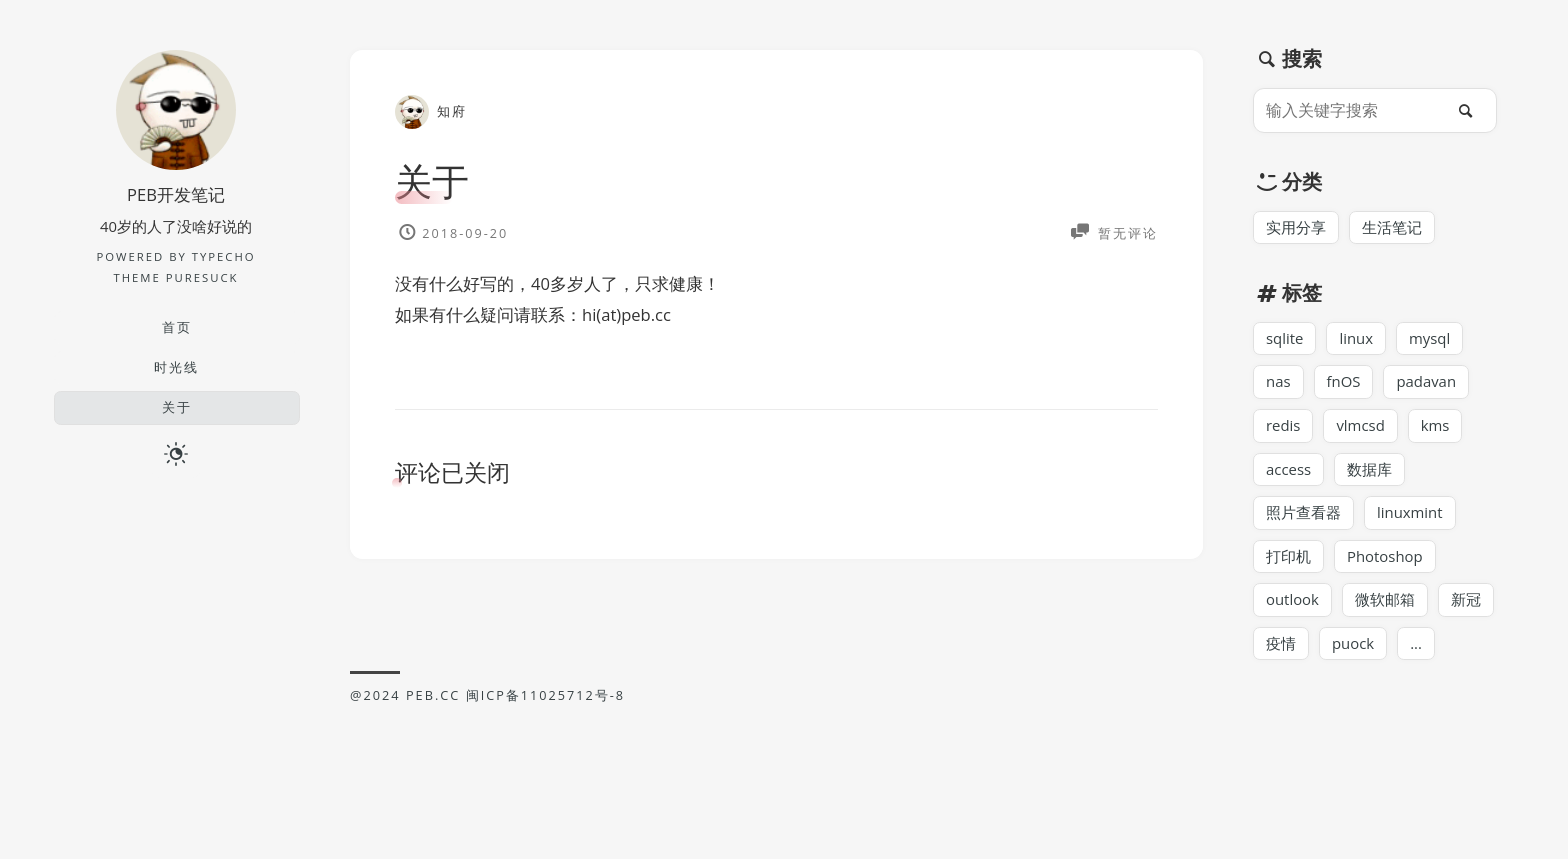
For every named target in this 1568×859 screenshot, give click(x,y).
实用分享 (1296, 228)
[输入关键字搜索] (1354, 110)
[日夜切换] (176, 454)
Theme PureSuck (175, 277)
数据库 (1370, 472)
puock (1353, 650)
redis (1283, 428)
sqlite (1285, 340)
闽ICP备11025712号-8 (546, 697)
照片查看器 (1303, 517)
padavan (1428, 384)
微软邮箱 (1386, 605)
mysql (1432, 340)
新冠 (1467, 605)
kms (1438, 428)
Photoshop (1386, 561)
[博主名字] (176, 163)
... (1417, 650)
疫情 (1281, 650)
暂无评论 (1125, 232)
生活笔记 (1392, 228)
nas (1278, 384)
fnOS (1344, 384)
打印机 (1288, 561)
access (1289, 472)
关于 (433, 180)
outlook (1293, 605)
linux (1357, 340)
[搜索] (1471, 110)
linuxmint (1410, 517)
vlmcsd (1362, 428)
